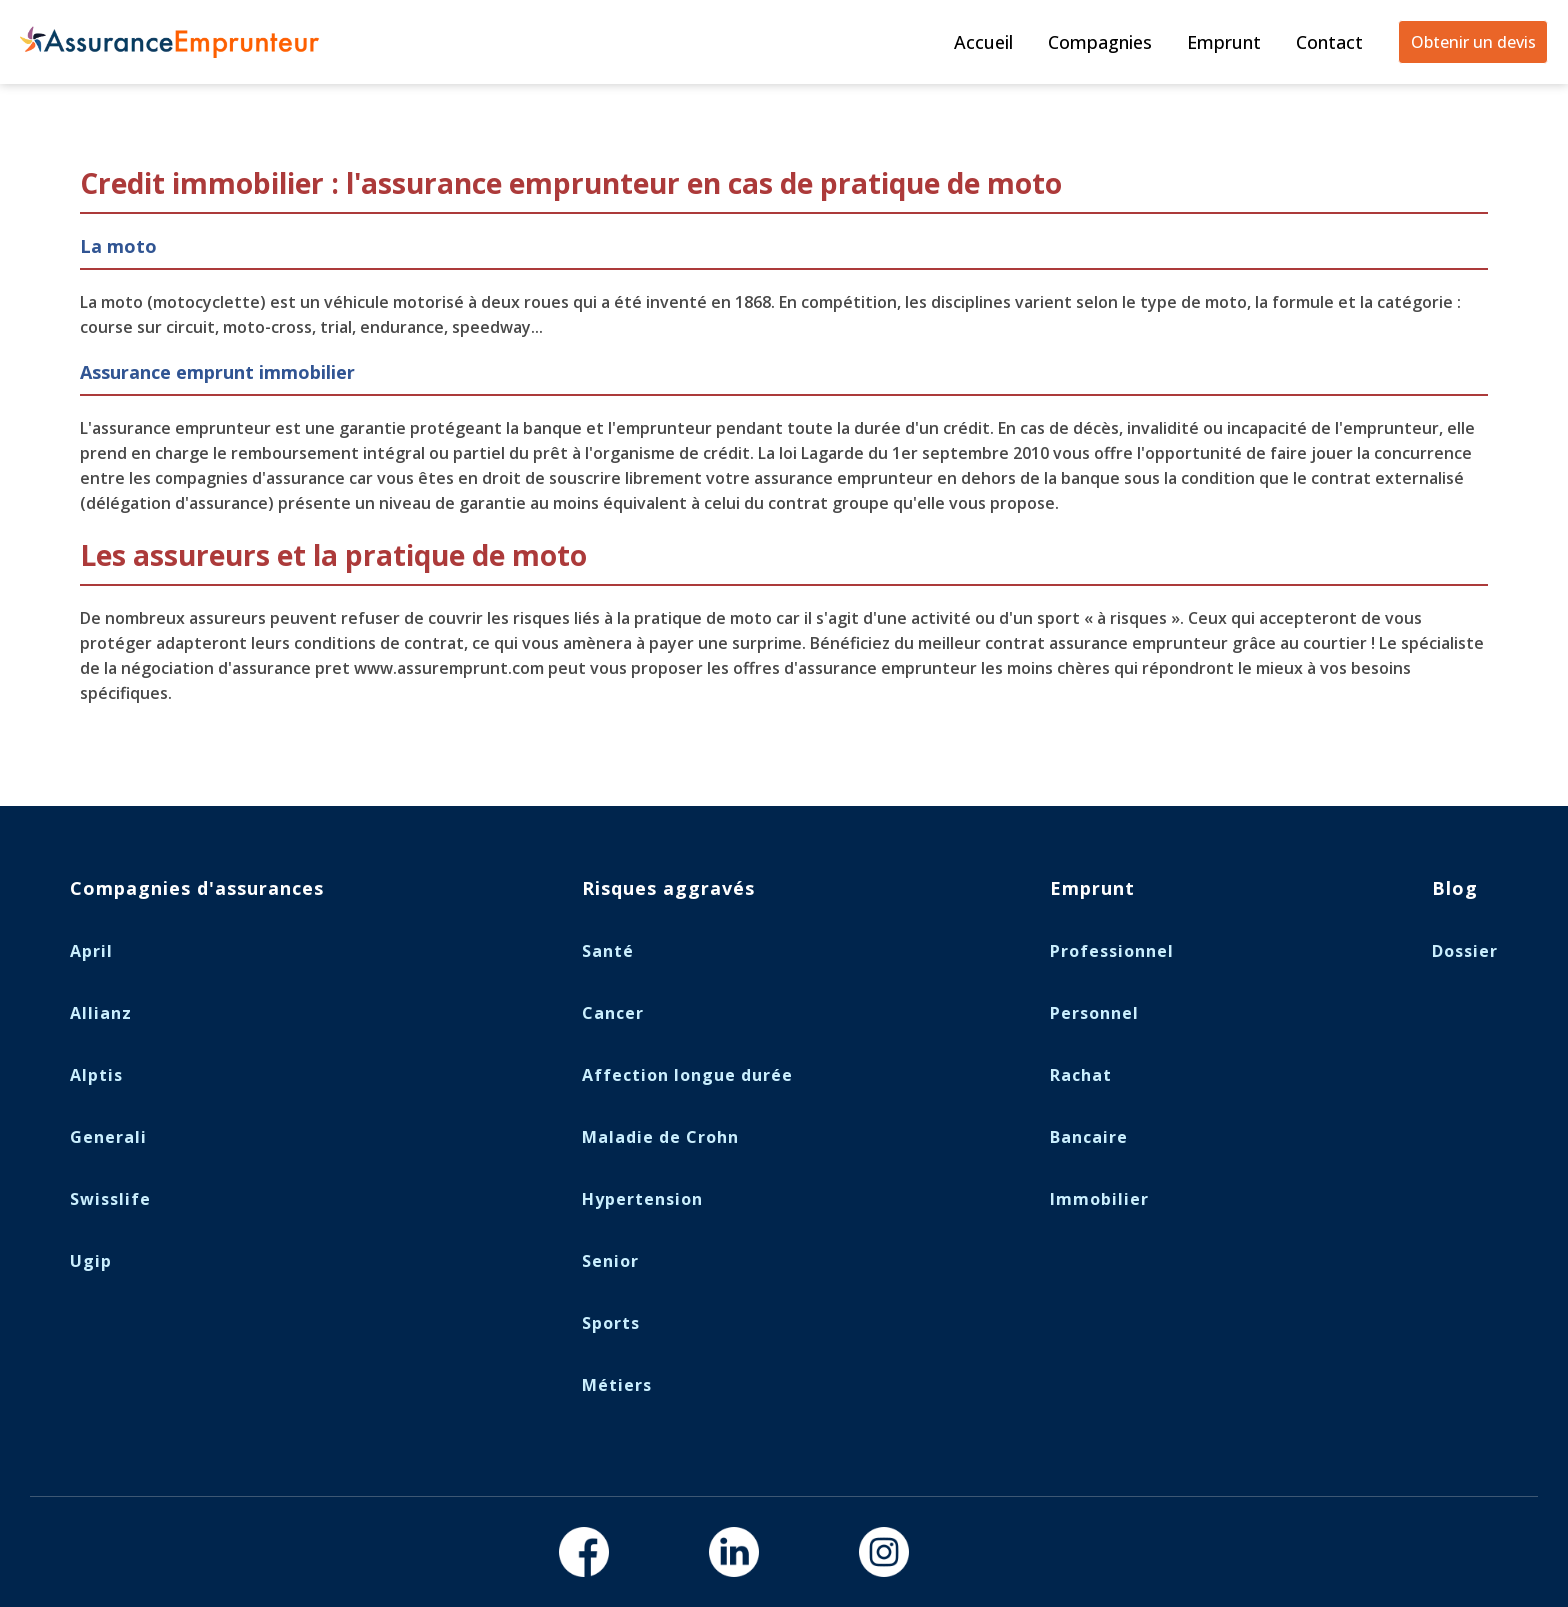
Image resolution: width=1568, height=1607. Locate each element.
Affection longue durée (687, 1075)
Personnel (1094, 1013)
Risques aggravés (668, 888)
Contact (1329, 42)
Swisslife (110, 1199)
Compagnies (1100, 42)
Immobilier (1099, 1199)
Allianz (101, 1013)
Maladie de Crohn (660, 1137)
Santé (608, 951)
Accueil (983, 42)
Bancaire (1089, 1137)
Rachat (1081, 1075)
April (91, 951)
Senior (610, 1261)
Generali (108, 1137)
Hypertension (642, 1199)
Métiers (617, 1385)
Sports (611, 1323)
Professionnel (1112, 951)
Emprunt (1224, 42)
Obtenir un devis (1473, 42)
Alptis (96, 1075)
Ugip (91, 1261)
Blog (1455, 888)
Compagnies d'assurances (197, 888)
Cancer (613, 1013)
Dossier (1465, 951)
